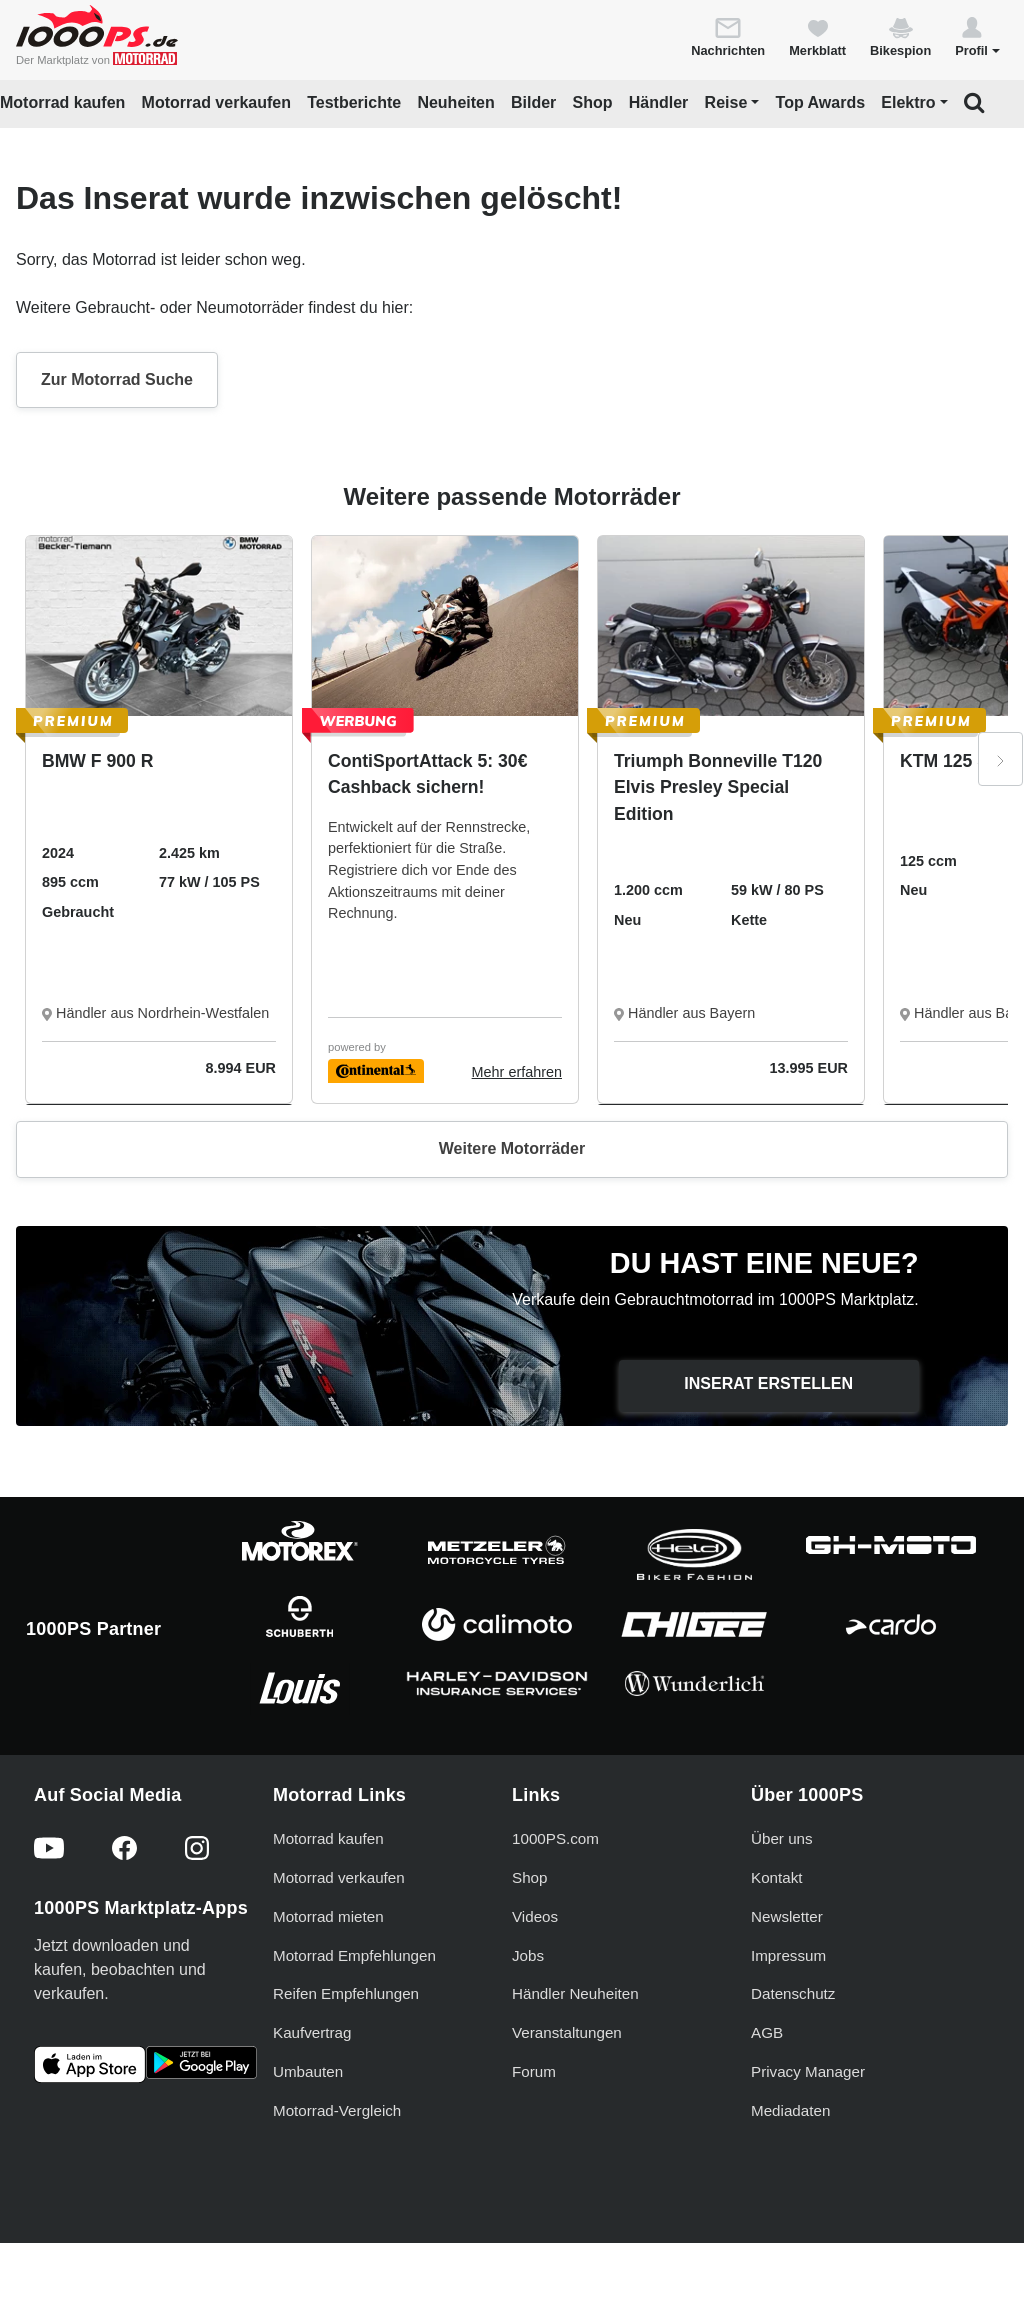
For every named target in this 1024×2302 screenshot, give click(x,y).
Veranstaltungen (567, 2032)
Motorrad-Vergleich (337, 2110)
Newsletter (787, 1916)
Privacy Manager (808, 2071)
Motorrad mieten (328, 1916)
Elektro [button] (908, 102)
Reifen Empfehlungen (346, 1993)
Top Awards (821, 102)
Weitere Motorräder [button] (512, 1148)
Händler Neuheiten (575, 1993)
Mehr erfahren (517, 1072)
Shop (593, 102)
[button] (977, 36)
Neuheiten (455, 102)
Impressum (788, 1955)
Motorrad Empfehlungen (354, 1955)
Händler (659, 102)
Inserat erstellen (768, 1383)
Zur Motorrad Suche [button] (117, 379)
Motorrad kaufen (62, 102)
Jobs (528, 1955)
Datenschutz (793, 1993)
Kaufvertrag (312, 2032)
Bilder (533, 102)
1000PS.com (555, 1838)
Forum (534, 2071)
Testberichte (354, 102)
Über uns (782, 1838)
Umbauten (308, 2071)
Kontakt (777, 1877)
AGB (767, 2032)
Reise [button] (726, 102)
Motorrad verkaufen (216, 102)
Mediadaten (790, 2110)
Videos (535, 1916)
